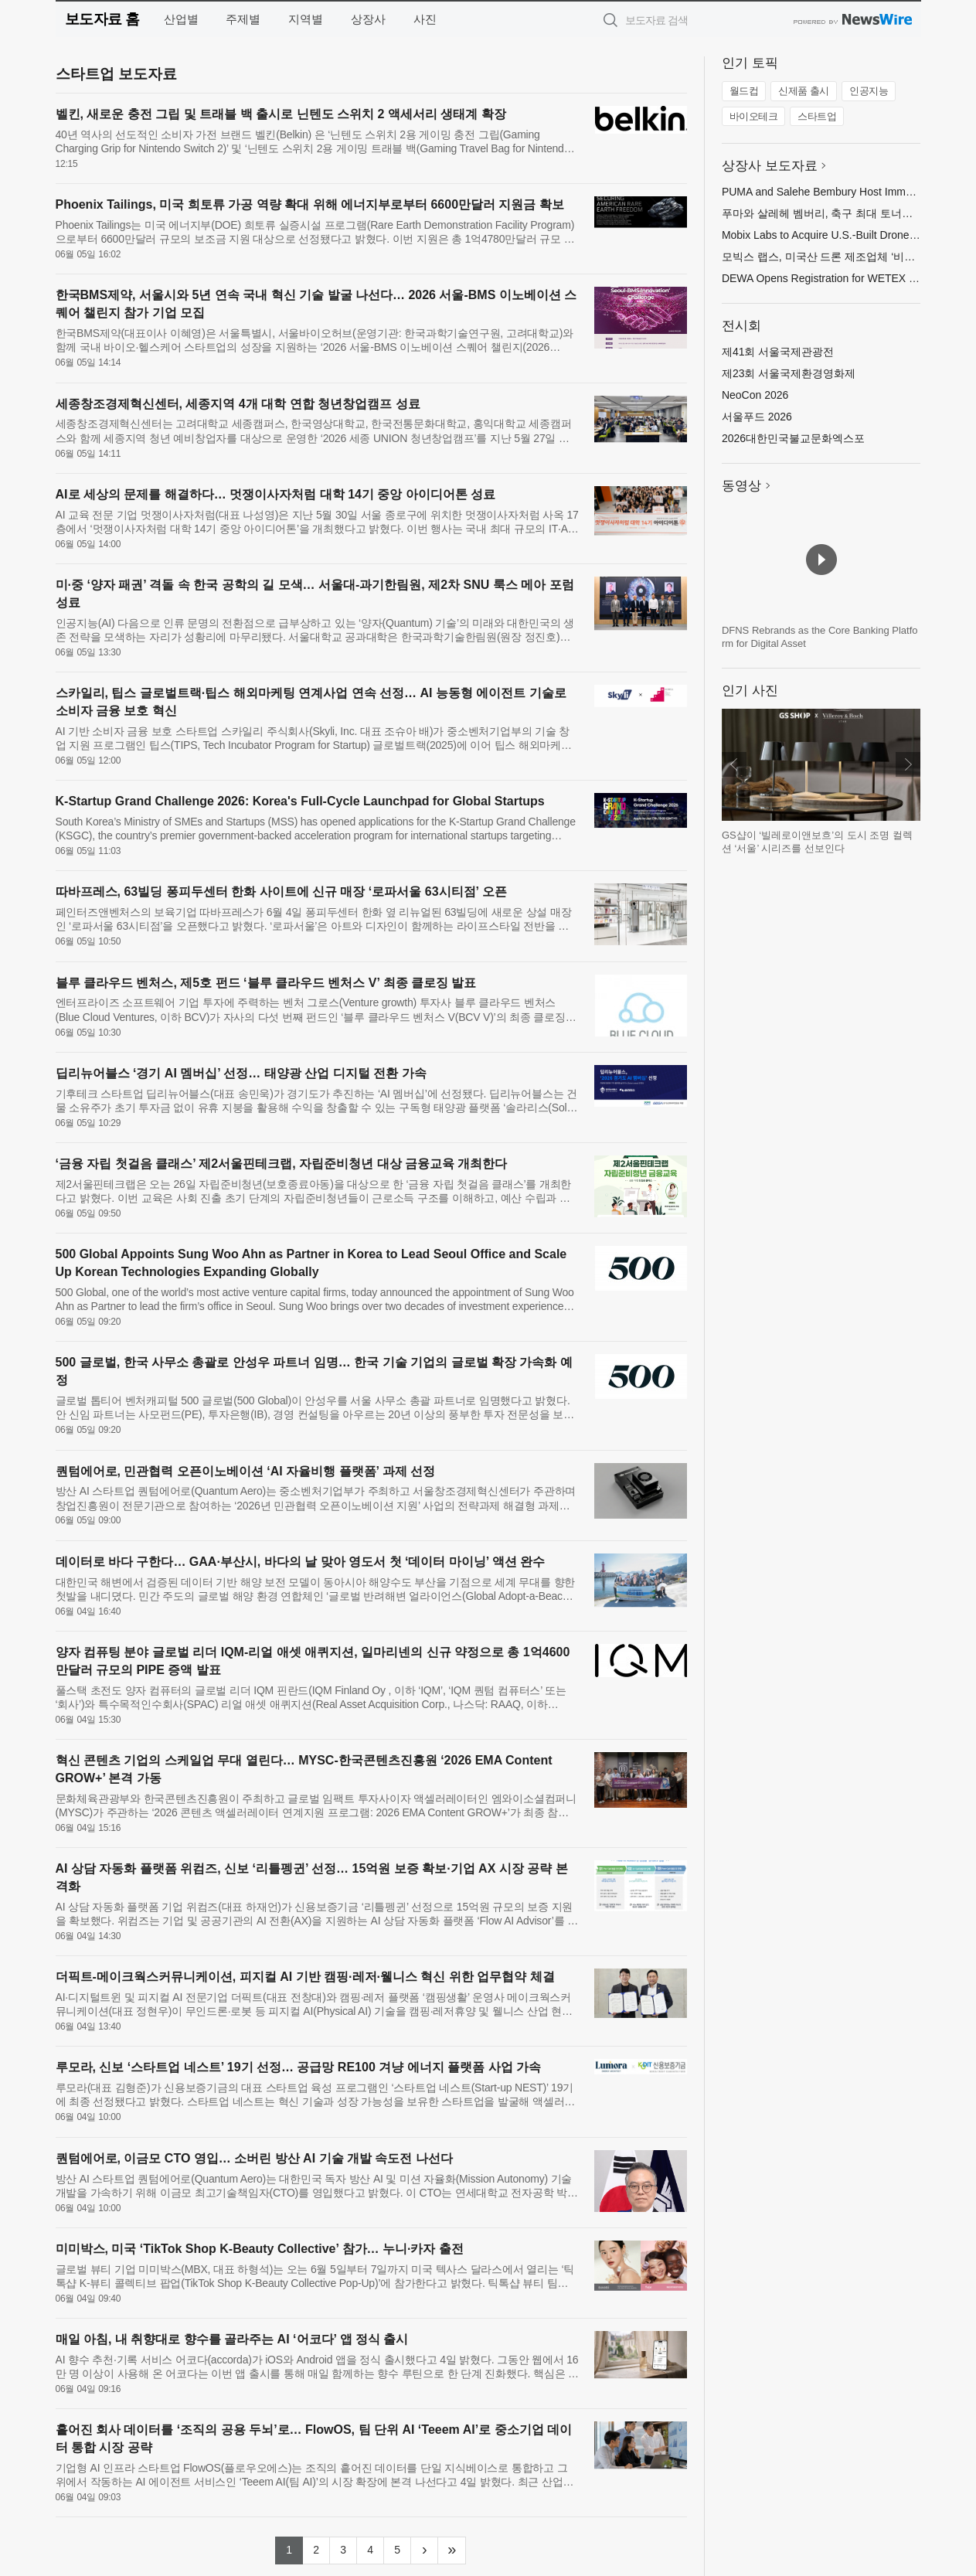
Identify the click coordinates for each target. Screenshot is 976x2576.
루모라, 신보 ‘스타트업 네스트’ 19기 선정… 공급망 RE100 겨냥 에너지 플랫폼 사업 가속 (299, 2067)
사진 (425, 19)
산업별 (181, 19)
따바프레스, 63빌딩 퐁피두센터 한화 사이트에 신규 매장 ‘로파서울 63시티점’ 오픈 (281, 891)
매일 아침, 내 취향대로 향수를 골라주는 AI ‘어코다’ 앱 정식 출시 (232, 2339)
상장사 (368, 19)
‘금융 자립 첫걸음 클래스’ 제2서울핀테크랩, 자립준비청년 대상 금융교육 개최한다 (282, 1163)
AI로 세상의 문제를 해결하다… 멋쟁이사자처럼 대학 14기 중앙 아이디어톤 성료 (276, 494)
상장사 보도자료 (770, 165)
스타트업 (816, 116)
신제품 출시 (803, 91)
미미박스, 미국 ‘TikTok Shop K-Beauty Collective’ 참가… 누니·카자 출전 (260, 2248)
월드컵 (744, 91)
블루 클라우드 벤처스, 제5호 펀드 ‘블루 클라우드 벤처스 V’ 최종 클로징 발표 (266, 982)
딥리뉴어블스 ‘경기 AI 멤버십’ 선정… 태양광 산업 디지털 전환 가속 (241, 1073)
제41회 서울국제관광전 (778, 351)
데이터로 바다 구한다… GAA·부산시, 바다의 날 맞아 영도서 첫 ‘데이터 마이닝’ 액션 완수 (301, 1561)
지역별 (305, 19)
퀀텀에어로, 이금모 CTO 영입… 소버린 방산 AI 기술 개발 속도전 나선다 (254, 2158)
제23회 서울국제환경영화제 (788, 373)
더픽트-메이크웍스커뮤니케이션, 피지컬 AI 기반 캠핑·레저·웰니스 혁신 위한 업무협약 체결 (305, 1976)
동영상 (741, 485)
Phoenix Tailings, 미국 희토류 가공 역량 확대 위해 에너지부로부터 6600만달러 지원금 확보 (310, 204)
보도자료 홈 (102, 19)
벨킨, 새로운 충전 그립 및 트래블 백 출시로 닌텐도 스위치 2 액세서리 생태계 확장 (281, 114)
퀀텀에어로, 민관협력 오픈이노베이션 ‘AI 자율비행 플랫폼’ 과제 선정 (246, 1471)
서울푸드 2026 (757, 416)
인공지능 (868, 91)
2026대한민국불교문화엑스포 (793, 438)
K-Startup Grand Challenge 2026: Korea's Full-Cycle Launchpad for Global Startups (300, 801)
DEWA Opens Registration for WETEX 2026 (827, 278)
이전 (734, 764)
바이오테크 (753, 116)
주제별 (243, 19)
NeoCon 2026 (755, 395)
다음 (908, 764)
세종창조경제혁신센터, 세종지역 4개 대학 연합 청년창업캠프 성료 (238, 403)
